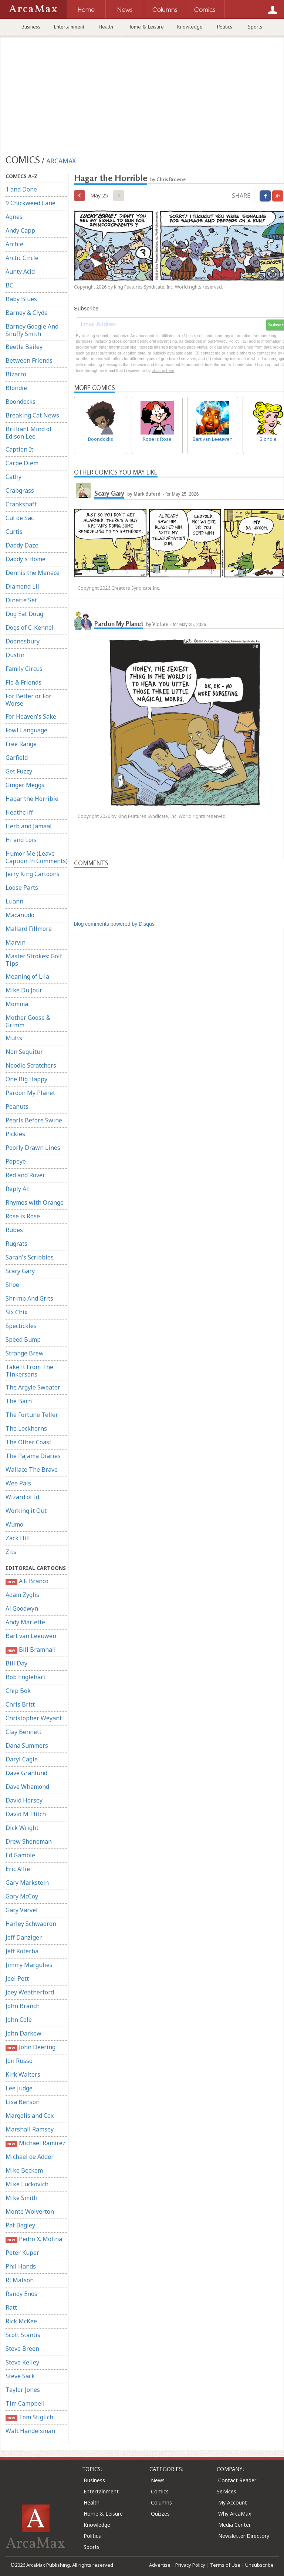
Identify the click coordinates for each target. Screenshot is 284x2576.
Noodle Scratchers (31, 1065)
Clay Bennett (23, 1732)
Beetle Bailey (24, 347)
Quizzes (160, 2513)
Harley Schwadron (31, 1924)
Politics (224, 26)
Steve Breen (22, 2348)
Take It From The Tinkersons (29, 1370)
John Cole (19, 2020)
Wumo (14, 1524)
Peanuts (17, 1106)
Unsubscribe (259, 2565)
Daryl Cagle (22, 1759)
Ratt (11, 2307)
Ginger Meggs (25, 785)
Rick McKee (21, 2321)
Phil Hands (21, 2266)
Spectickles (21, 1326)
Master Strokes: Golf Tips (34, 960)
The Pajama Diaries (33, 1456)
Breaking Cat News (32, 415)
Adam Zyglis (22, 1595)
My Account (232, 2502)
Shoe (12, 1285)
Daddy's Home (25, 559)
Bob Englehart (25, 1677)
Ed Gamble (20, 1855)
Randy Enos (21, 2294)
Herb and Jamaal (29, 826)
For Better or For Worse (28, 700)
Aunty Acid (20, 271)
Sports (255, 26)
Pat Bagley (20, 2225)
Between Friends (29, 360)
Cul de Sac (20, 518)
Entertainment (69, 26)
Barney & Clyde (27, 313)
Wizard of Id (22, 1497)
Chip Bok (18, 1691)
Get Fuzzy (19, 771)
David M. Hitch (26, 1814)
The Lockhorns (26, 1428)
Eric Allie (18, 1869)
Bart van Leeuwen (31, 1636)
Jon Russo (19, 2061)
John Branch (23, 2006)
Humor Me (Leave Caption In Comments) (37, 857)
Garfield (17, 757)
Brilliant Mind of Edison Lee (29, 432)
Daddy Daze (22, 545)
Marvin (16, 942)
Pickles (15, 1134)
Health (106, 26)
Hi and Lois (21, 840)
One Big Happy (26, 1079)
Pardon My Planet (30, 1093)
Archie (14, 244)
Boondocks (21, 401)
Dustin (15, 655)
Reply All (18, 1189)
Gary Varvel (22, 1910)
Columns (161, 2502)
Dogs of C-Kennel (30, 627)
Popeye (16, 1161)
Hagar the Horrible (32, 799)
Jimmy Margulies (29, 1965)
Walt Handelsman (30, 2431)
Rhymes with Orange (35, 1202)
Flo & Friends (23, 682)
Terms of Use (225, 2565)
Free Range (21, 744)
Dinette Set (21, 600)
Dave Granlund (26, 1773)
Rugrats (16, 1243)
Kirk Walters (23, 2074)
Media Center (234, 2524)
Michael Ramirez (35, 2143)
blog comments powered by (114, 924)
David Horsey (24, 1800)
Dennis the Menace (33, 573)
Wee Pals (18, 1483)
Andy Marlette (25, 1622)
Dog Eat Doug (24, 614)
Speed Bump (23, 1339)
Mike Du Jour (24, 990)
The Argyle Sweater (33, 1387)
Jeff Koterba (22, 1951)
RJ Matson (20, 2280)
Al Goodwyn (22, 1608)
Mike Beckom (24, 2170)
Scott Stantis (23, 2335)
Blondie (16, 388)
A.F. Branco (27, 1581)
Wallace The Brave (32, 1469)
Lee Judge (19, 2088)
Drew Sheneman (29, 1841)
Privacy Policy (190, 2565)
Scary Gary (20, 1271)
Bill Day (16, 1663)
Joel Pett (17, 1978)
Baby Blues (21, 299)
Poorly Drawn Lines (33, 1148)
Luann (14, 901)
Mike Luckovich (27, 2184)
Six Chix (16, 1312)
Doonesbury (23, 641)
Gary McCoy (22, 1896)
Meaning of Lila (27, 976)
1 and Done (21, 189)
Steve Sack (20, 2376)
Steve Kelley (22, 2362)
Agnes (14, 217)
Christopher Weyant (34, 1718)
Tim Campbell (25, 2403)
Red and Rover (25, 1175)
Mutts (14, 1038)
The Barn (19, 1401)
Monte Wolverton (30, 2211)
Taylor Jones (23, 2390)
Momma (17, 1004)
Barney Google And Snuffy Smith (32, 330)
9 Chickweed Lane (30, 203)
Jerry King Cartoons (33, 874)
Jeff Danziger (24, 1937)
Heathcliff (19, 812)
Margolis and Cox (30, 2115)
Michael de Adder (30, 2157)
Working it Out (26, 1511)
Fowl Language (26, 730)
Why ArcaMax (234, 2513)
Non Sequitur (24, 1052)
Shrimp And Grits (29, 1298)
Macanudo (20, 915)
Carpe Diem (22, 463)
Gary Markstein (27, 1882)
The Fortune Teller (32, 1415)
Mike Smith (21, 2198)
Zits (11, 1552)
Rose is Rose (23, 1216)
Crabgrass (20, 490)
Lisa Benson (23, 2102)
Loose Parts (22, 887)
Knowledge (190, 26)
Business (30, 26)
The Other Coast (28, 1442)
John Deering (30, 2047)
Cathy (13, 477)
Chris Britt (20, 1704)
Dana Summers (27, 1745)
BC (9, 285)
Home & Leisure (146, 26)
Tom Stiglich (29, 2417)
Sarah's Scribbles (30, 1257)
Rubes (14, 1230)
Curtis (14, 531)
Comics (160, 2491)
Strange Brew (25, 1353)
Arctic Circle (22, 258)
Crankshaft (21, 504)
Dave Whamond (27, 1787)
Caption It (19, 449)
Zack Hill (18, 1538)
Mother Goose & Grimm (28, 1021)
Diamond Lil (22, 586)
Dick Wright (22, 1828)
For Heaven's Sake (31, 716)
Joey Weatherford (30, 1992)
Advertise (159, 2565)
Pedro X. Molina (34, 2239)
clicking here (163, 370)
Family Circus (24, 669)
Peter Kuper (22, 2253)
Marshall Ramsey (30, 2129)
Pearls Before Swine (34, 1120)
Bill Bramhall (31, 1649)
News (158, 2480)
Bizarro (16, 374)
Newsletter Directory (243, 2535)
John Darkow (23, 2033)
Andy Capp (20, 230)
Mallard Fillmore (29, 929)
